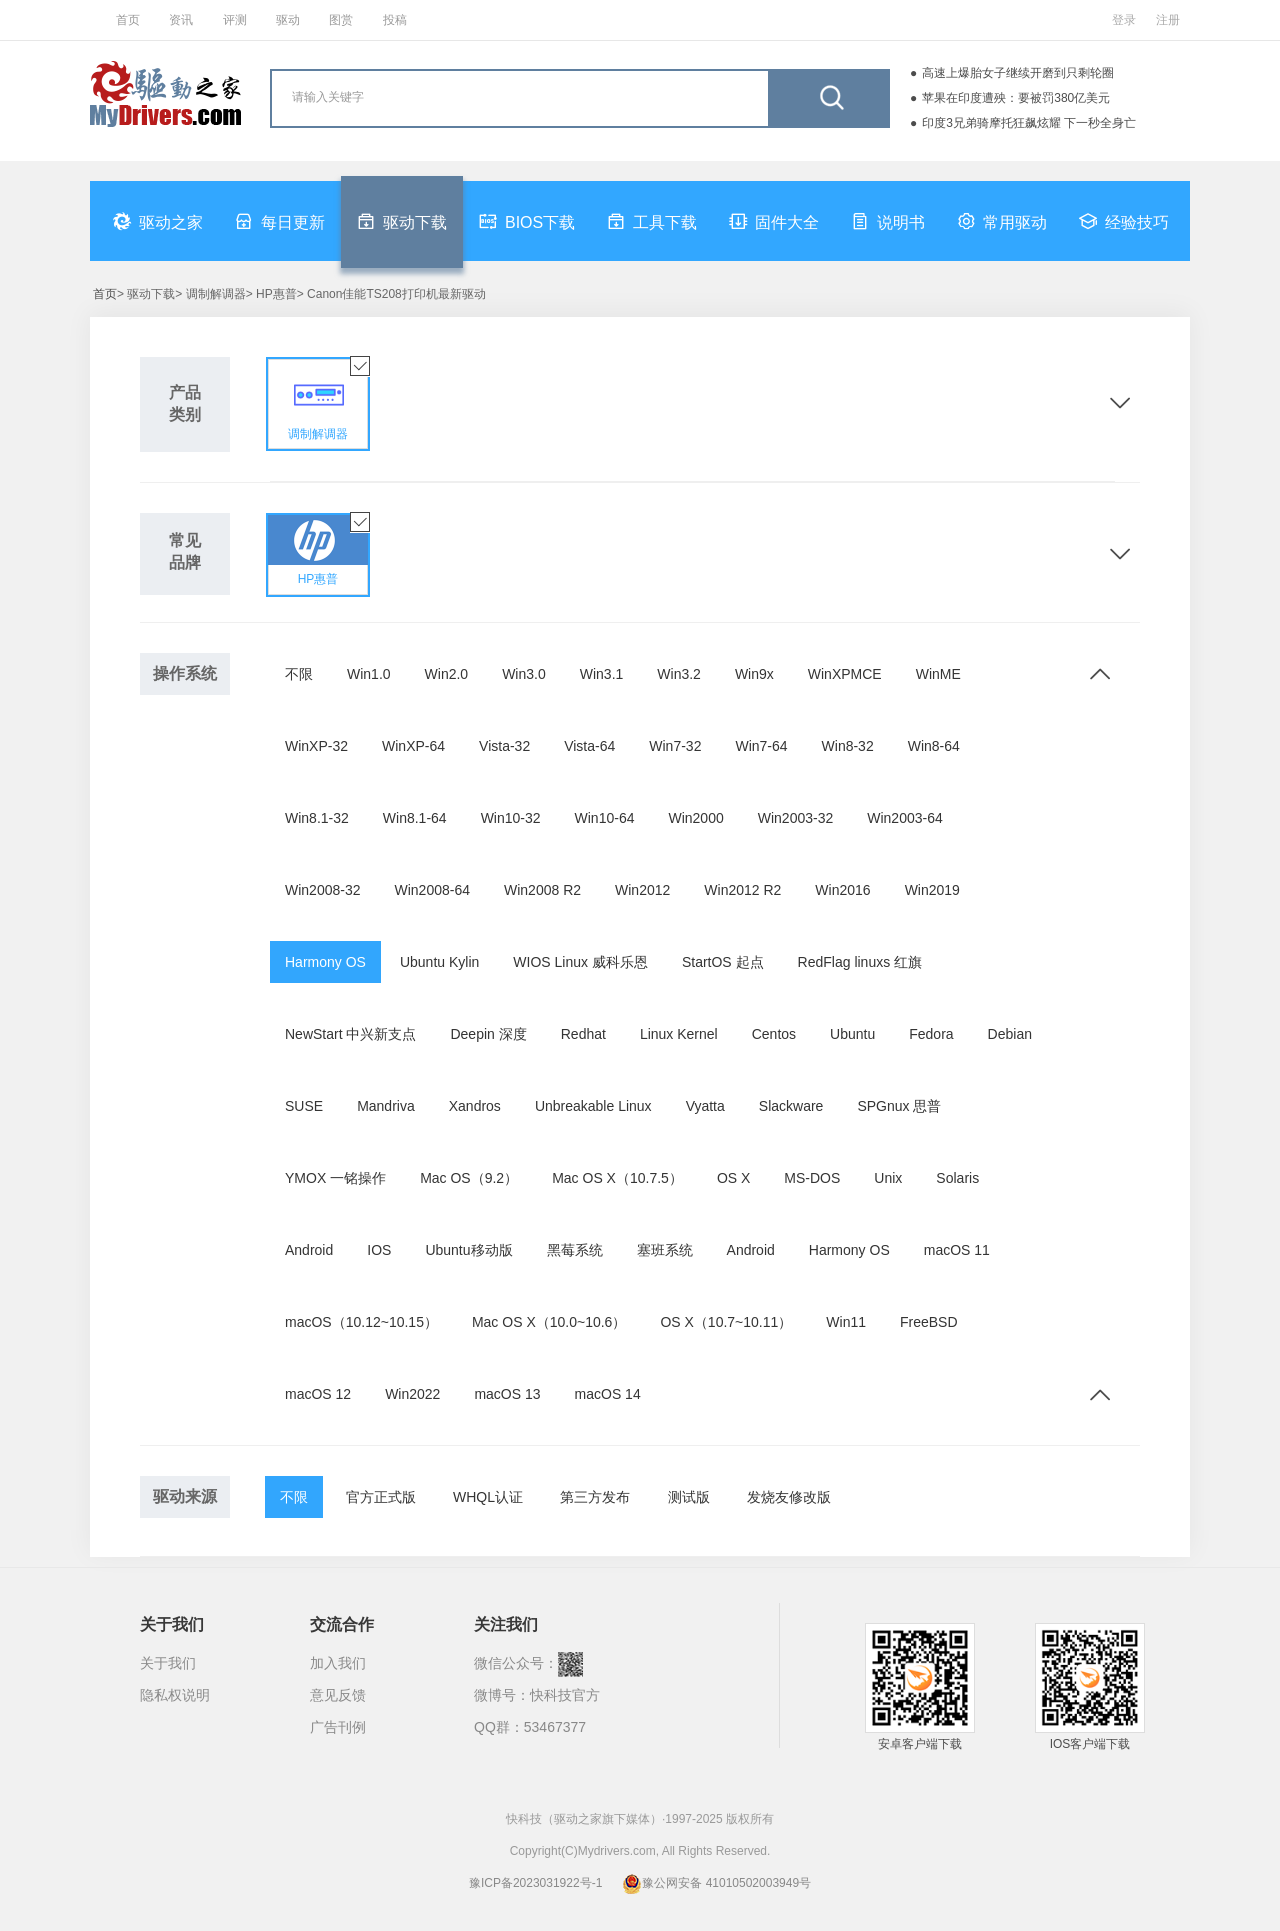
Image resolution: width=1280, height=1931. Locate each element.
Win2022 (412, 1394)
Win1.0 (369, 674)
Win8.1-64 (415, 818)
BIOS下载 (527, 221)
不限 (299, 674)
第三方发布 (595, 1497)
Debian (1010, 1034)
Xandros (475, 1106)
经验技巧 (1124, 221)
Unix (888, 1178)
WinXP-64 (413, 746)
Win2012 (642, 890)
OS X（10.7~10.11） (726, 1322)
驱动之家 (158, 221)
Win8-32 (848, 746)
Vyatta (705, 1106)
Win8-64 (934, 746)
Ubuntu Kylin (439, 962)
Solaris (957, 1178)
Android (309, 1250)
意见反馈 (338, 1695)
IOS (379, 1250)
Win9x (754, 674)
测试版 (689, 1497)
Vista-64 (589, 746)
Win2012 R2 (742, 890)
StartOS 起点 (723, 962)
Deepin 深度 (488, 1034)
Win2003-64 (905, 818)
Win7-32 (675, 746)
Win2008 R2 (542, 890)
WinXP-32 (316, 746)
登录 (1124, 20)
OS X (733, 1178)
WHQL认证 (488, 1497)
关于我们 (168, 1663)
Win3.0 (524, 674)
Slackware (791, 1106)
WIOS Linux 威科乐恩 (580, 962)
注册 (1168, 20)
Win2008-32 (323, 890)
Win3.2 (679, 674)
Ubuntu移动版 (468, 1250)
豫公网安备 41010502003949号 (716, 1883)
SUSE (304, 1106)
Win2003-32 (796, 818)
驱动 (288, 20)
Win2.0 (447, 674)
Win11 (846, 1322)
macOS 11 (957, 1250)
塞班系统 (665, 1250)
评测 (235, 20)
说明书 (888, 221)
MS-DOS (812, 1178)
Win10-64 (605, 818)
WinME (938, 674)
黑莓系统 (575, 1250)
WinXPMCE (845, 674)
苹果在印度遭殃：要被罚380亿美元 (1016, 98)
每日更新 (280, 221)
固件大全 (774, 221)
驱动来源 (185, 1496)
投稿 (395, 20)
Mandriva (386, 1106)
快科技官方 (565, 1695)
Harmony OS (325, 962)
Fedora (931, 1034)
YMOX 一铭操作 (335, 1178)
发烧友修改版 (789, 1497)
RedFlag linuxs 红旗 (860, 962)
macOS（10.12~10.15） (361, 1322)
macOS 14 (608, 1394)
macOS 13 (507, 1394)
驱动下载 (402, 221)
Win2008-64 (433, 890)
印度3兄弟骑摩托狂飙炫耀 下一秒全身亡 (1029, 123)
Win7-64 (761, 746)
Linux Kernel (679, 1034)
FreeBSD (929, 1322)
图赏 (341, 20)
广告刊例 (338, 1727)
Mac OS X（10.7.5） (617, 1178)
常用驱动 (1002, 221)
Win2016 (842, 890)
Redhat (583, 1034)
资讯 (181, 20)
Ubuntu (852, 1034)
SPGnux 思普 (899, 1106)
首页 (128, 20)
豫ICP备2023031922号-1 (535, 1883)
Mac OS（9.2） (469, 1178)
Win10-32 (511, 818)
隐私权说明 (175, 1695)
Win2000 (695, 818)
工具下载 (652, 221)
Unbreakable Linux (593, 1106)
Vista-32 (504, 746)
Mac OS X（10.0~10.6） (549, 1322)
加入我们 (338, 1663)
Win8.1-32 (317, 818)
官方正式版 (381, 1497)
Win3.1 (602, 674)
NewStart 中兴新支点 (350, 1034)
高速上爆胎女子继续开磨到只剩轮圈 (1018, 73)
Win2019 (932, 890)
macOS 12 (318, 1394)
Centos (774, 1034)
